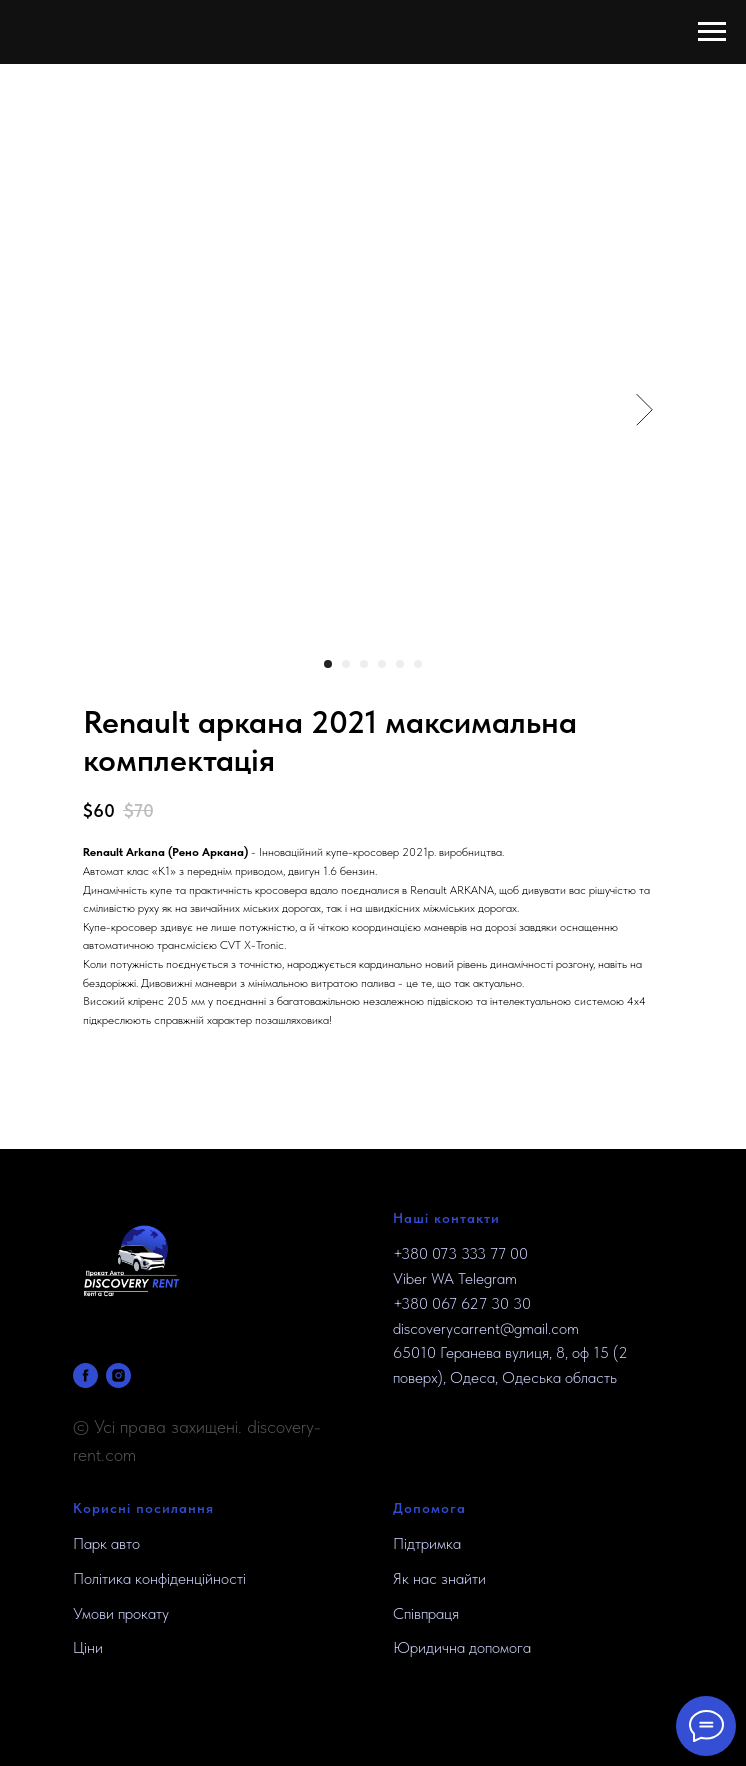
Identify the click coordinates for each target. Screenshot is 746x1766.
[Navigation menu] (712, 32)
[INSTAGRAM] (118, 1375)
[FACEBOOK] (85, 1375)
